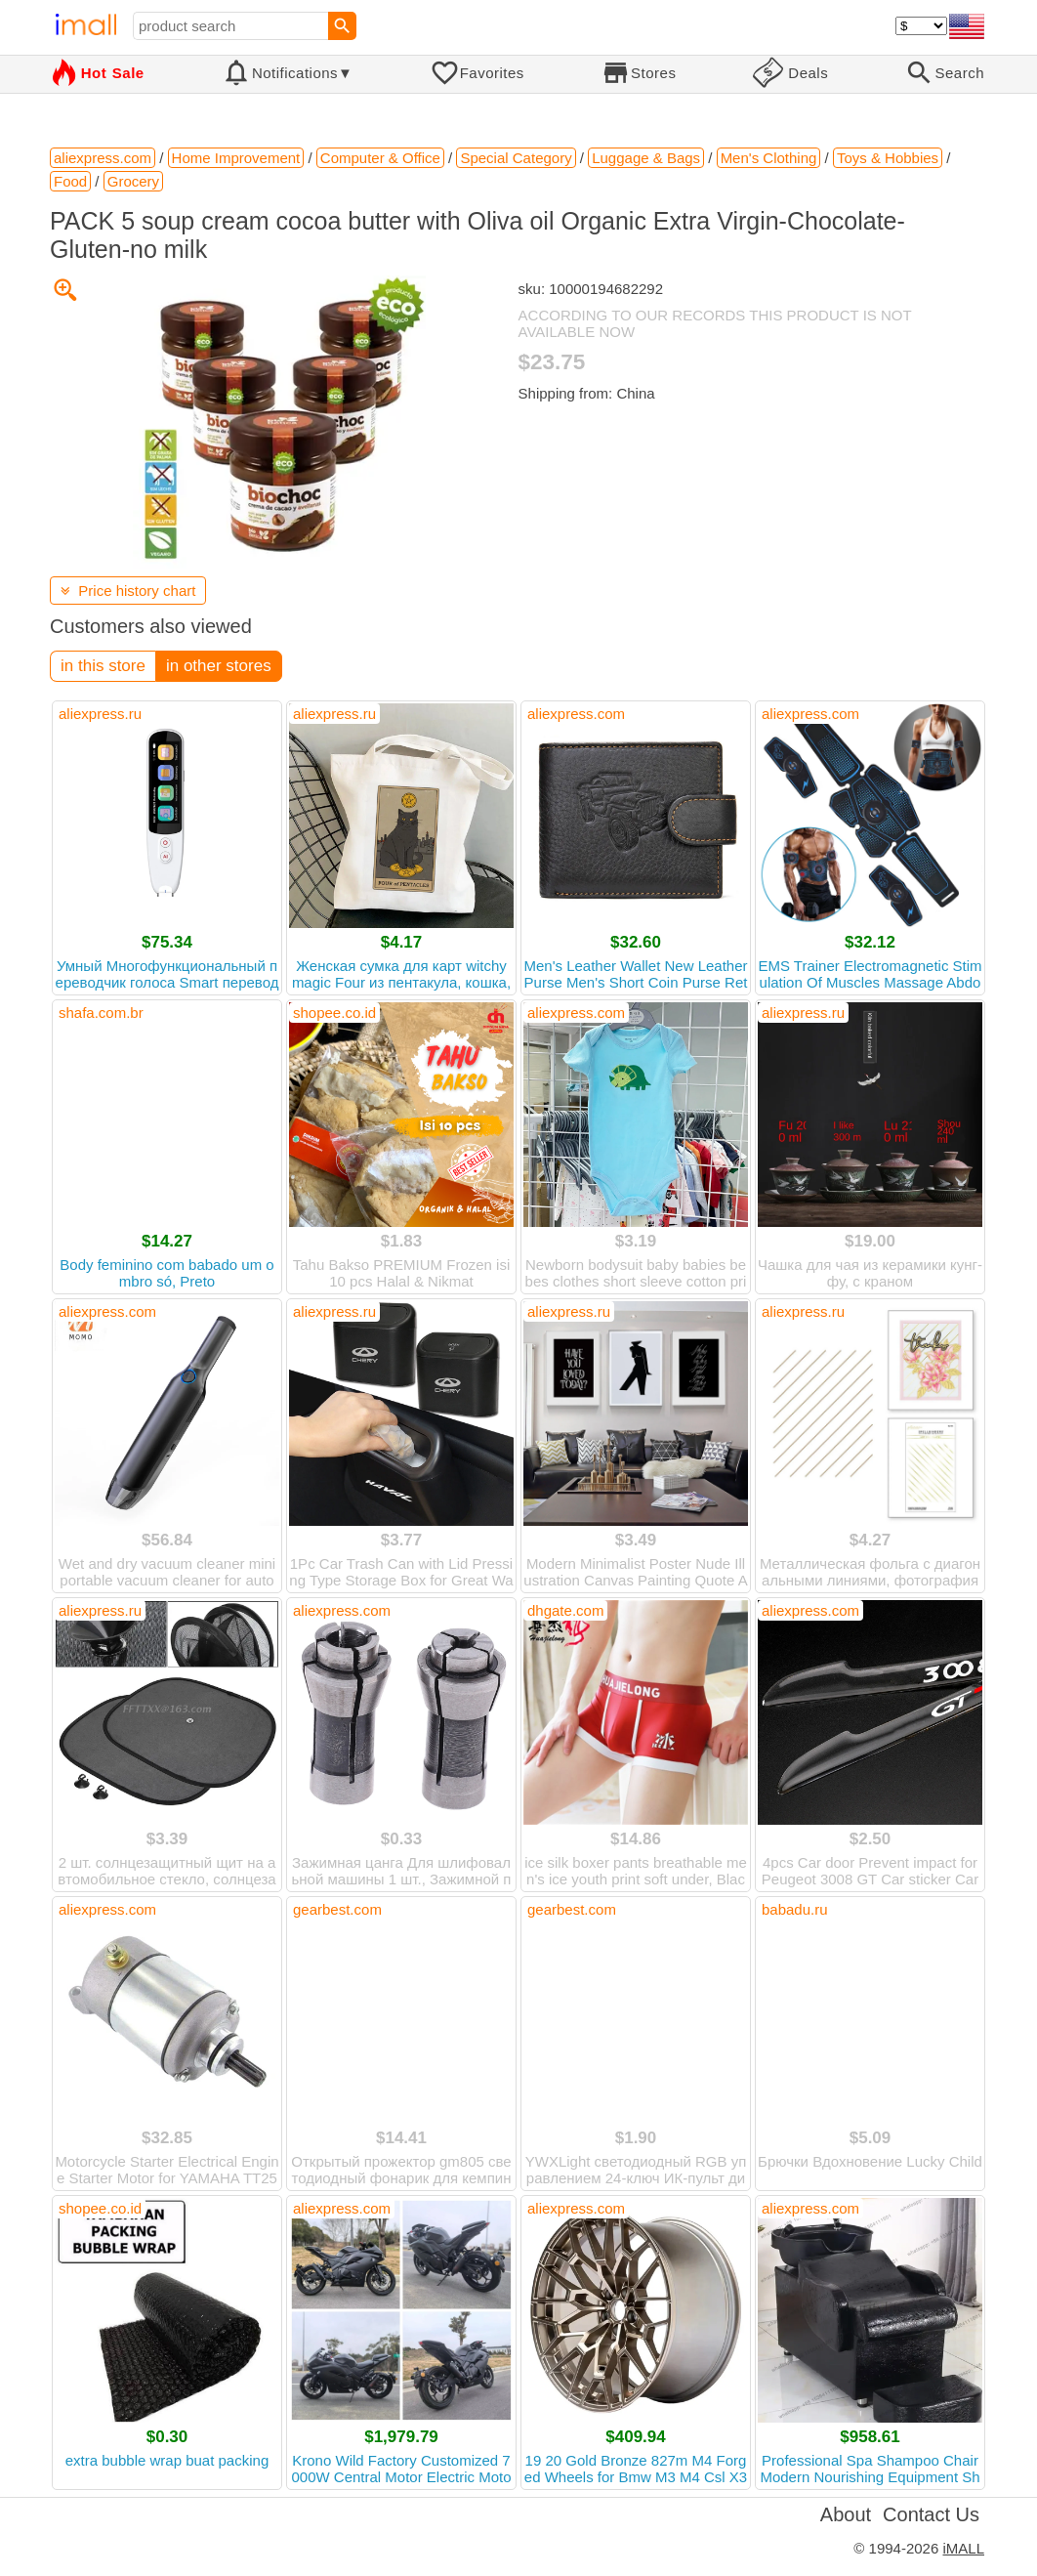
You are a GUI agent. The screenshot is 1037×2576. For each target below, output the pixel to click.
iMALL (963, 2548)
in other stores (218, 665)
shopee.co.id (334, 1012)
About (845, 2514)
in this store (103, 665)
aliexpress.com (576, 713)
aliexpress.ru (100, 713)
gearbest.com (337, 1909)
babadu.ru (795, 1909)
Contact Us (931, 2514)
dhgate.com (565, 1610)
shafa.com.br (101, 1012)
